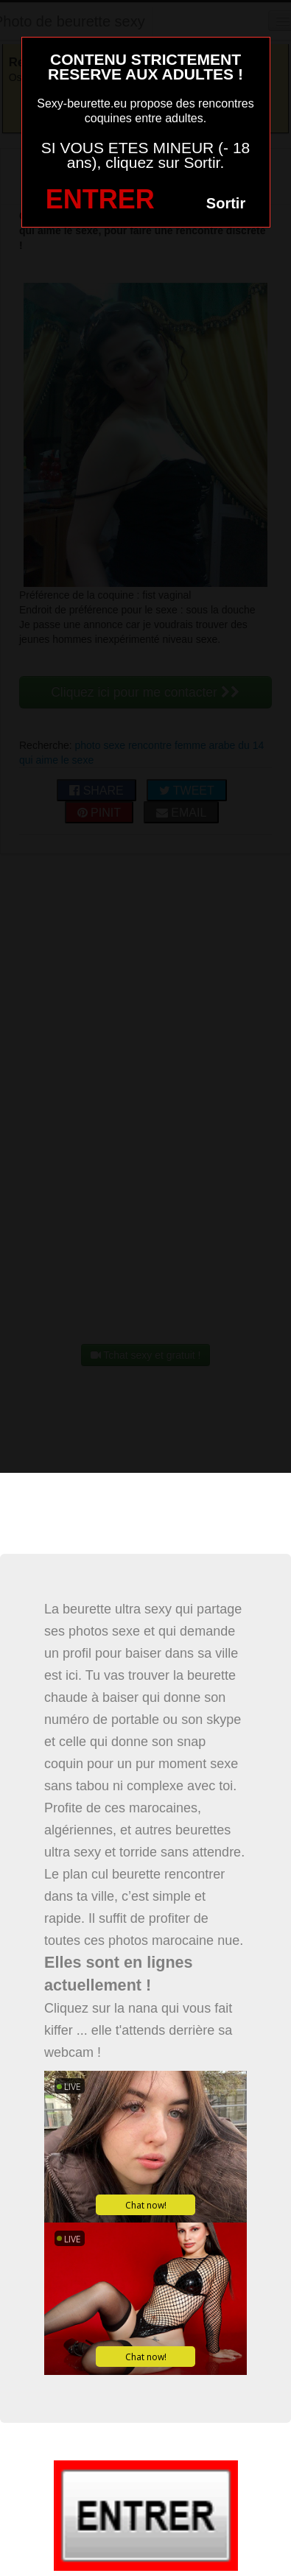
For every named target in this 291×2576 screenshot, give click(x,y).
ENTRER (100, 199)
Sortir (225, 203)
